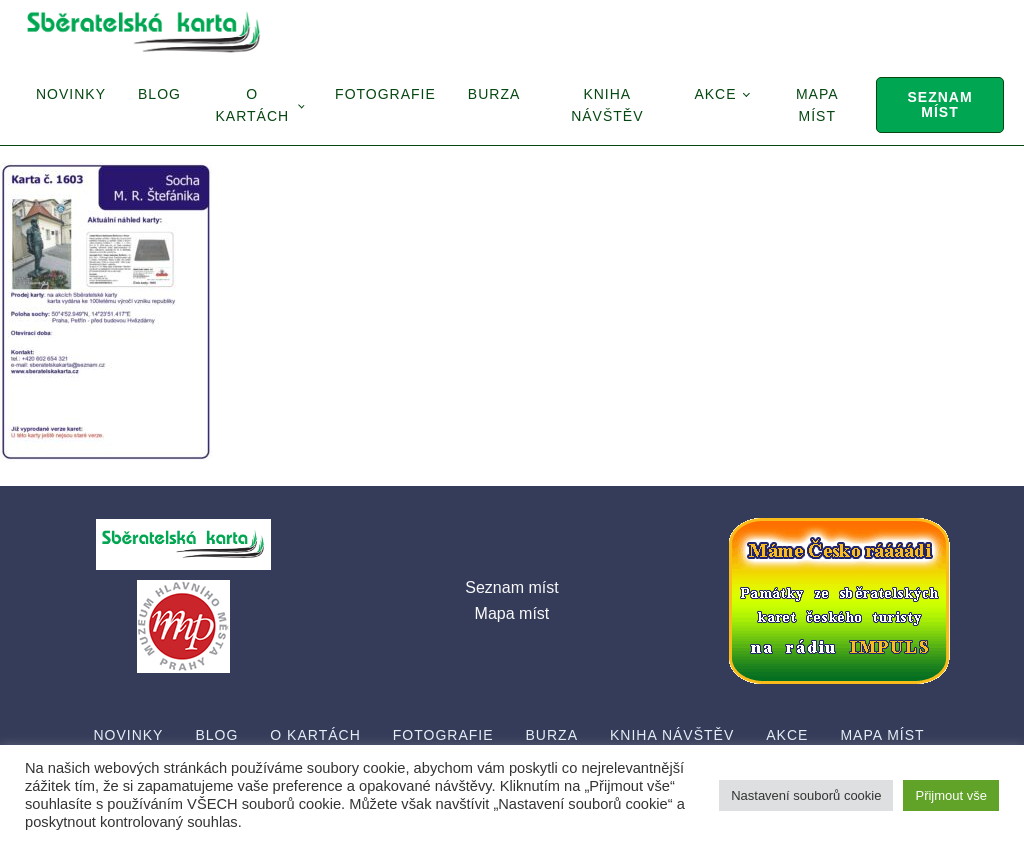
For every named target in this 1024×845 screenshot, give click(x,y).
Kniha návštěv (607, 105)
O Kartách (252, 105)
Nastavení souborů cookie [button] (806, 795)
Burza (494, 94)
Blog (159, 94)
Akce (715, 94)
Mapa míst (817, 105)
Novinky (71, 94)
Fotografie (385, 94)
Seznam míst (939, 104)
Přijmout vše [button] (951, 795)
